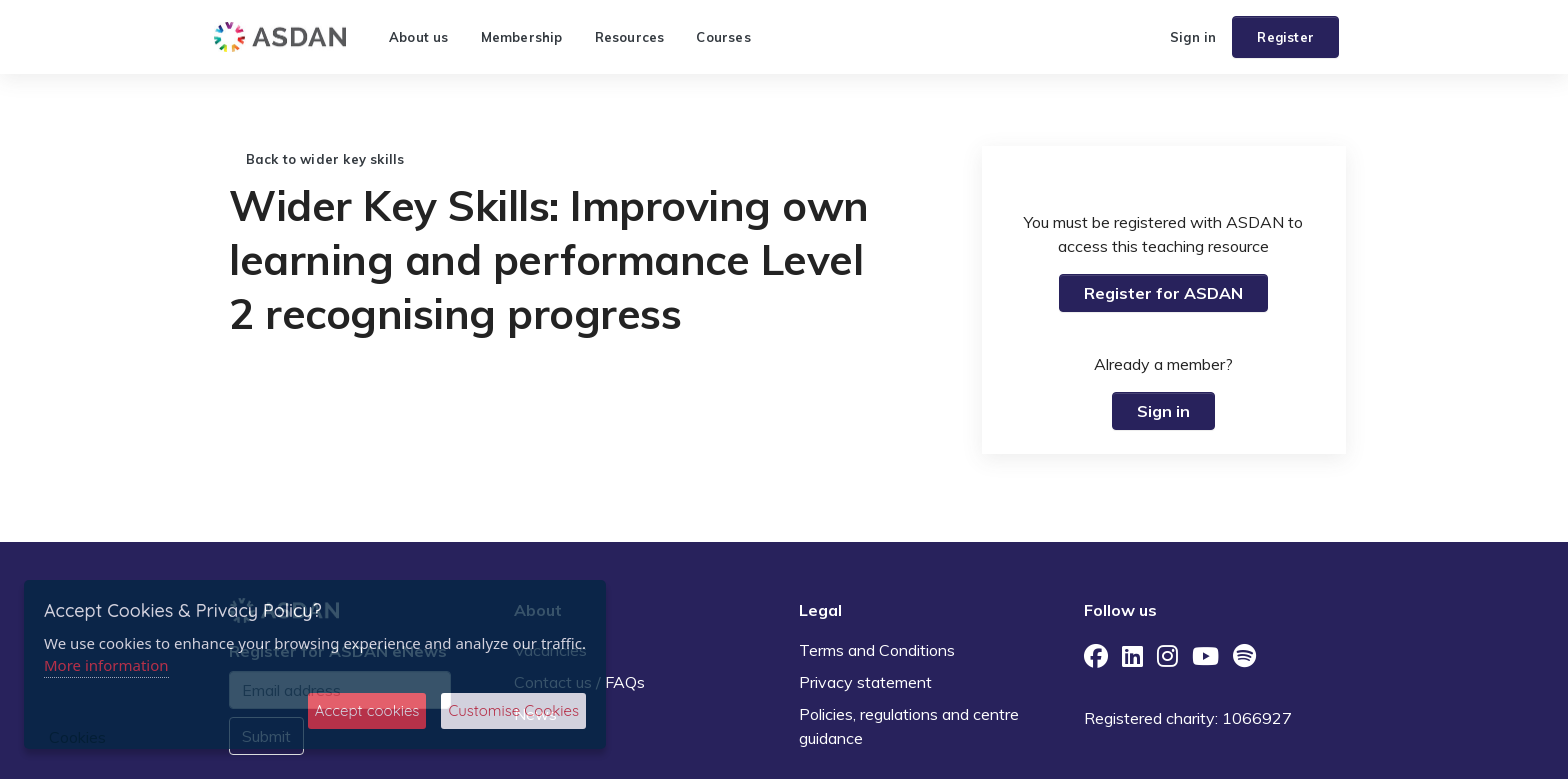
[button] (1146, 37)
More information (106, 665)
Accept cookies (367, 710)
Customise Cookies (513, 710)
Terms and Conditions (877, 650)
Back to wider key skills (316, 159)
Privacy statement (865, 682)
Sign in (1193, 37)
